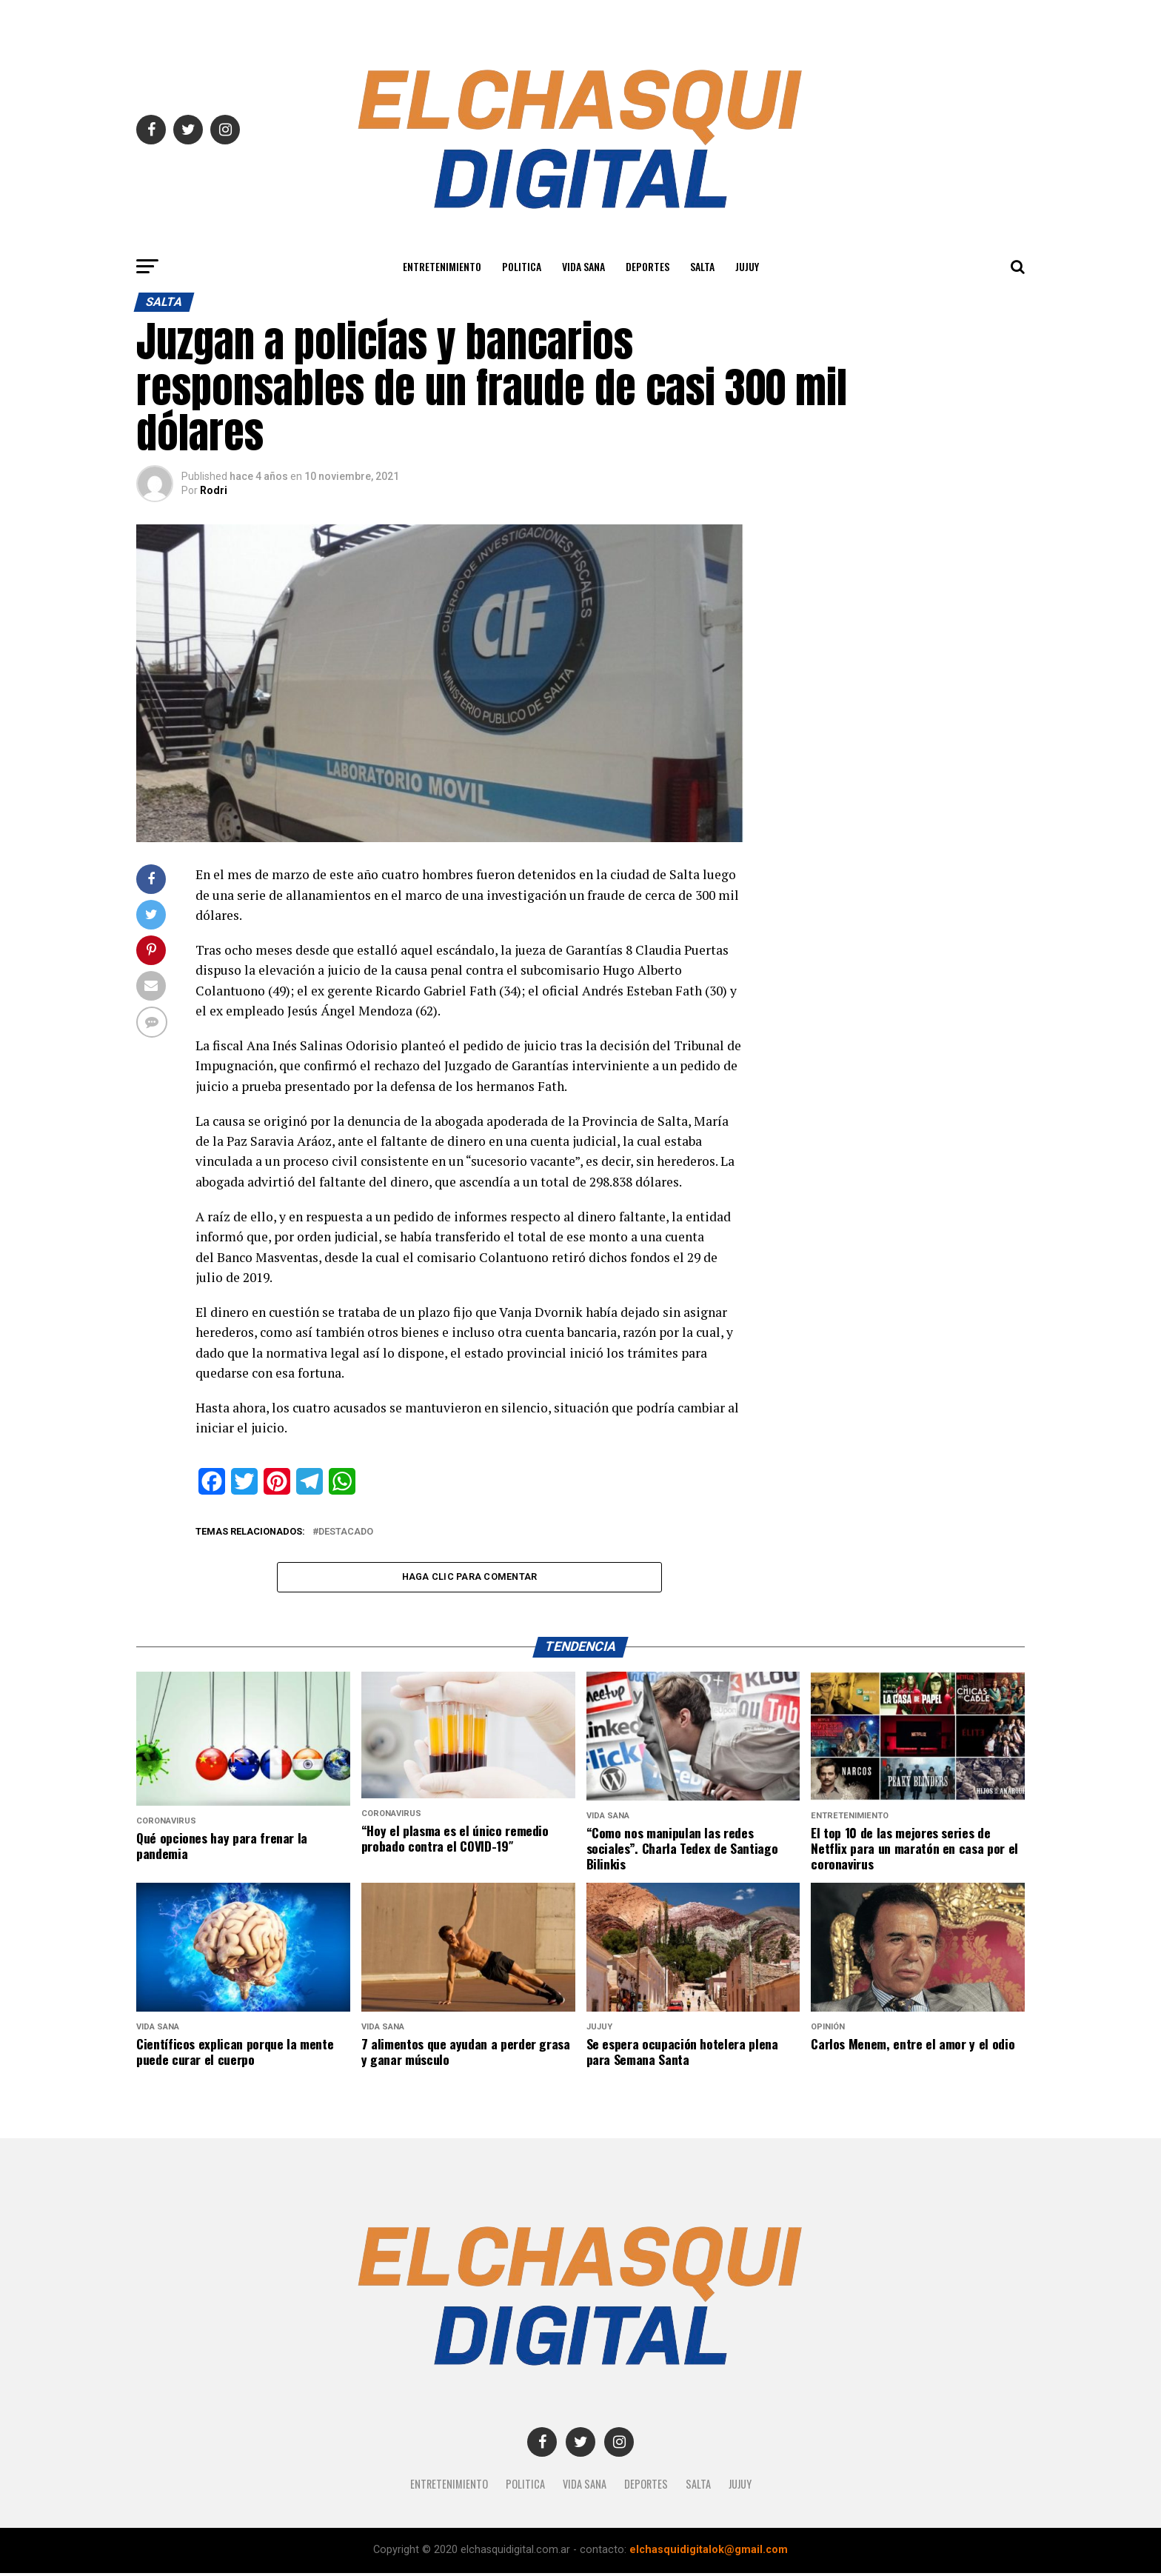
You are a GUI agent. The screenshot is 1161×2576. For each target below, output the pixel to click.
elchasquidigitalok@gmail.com (708, 2553)
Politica (521, 266)
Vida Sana (583, 266)
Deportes (647, 266)
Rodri (213, 490)
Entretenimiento (442, 266)
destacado (345, 1532)
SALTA (702, 266)
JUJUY (747, 266)
